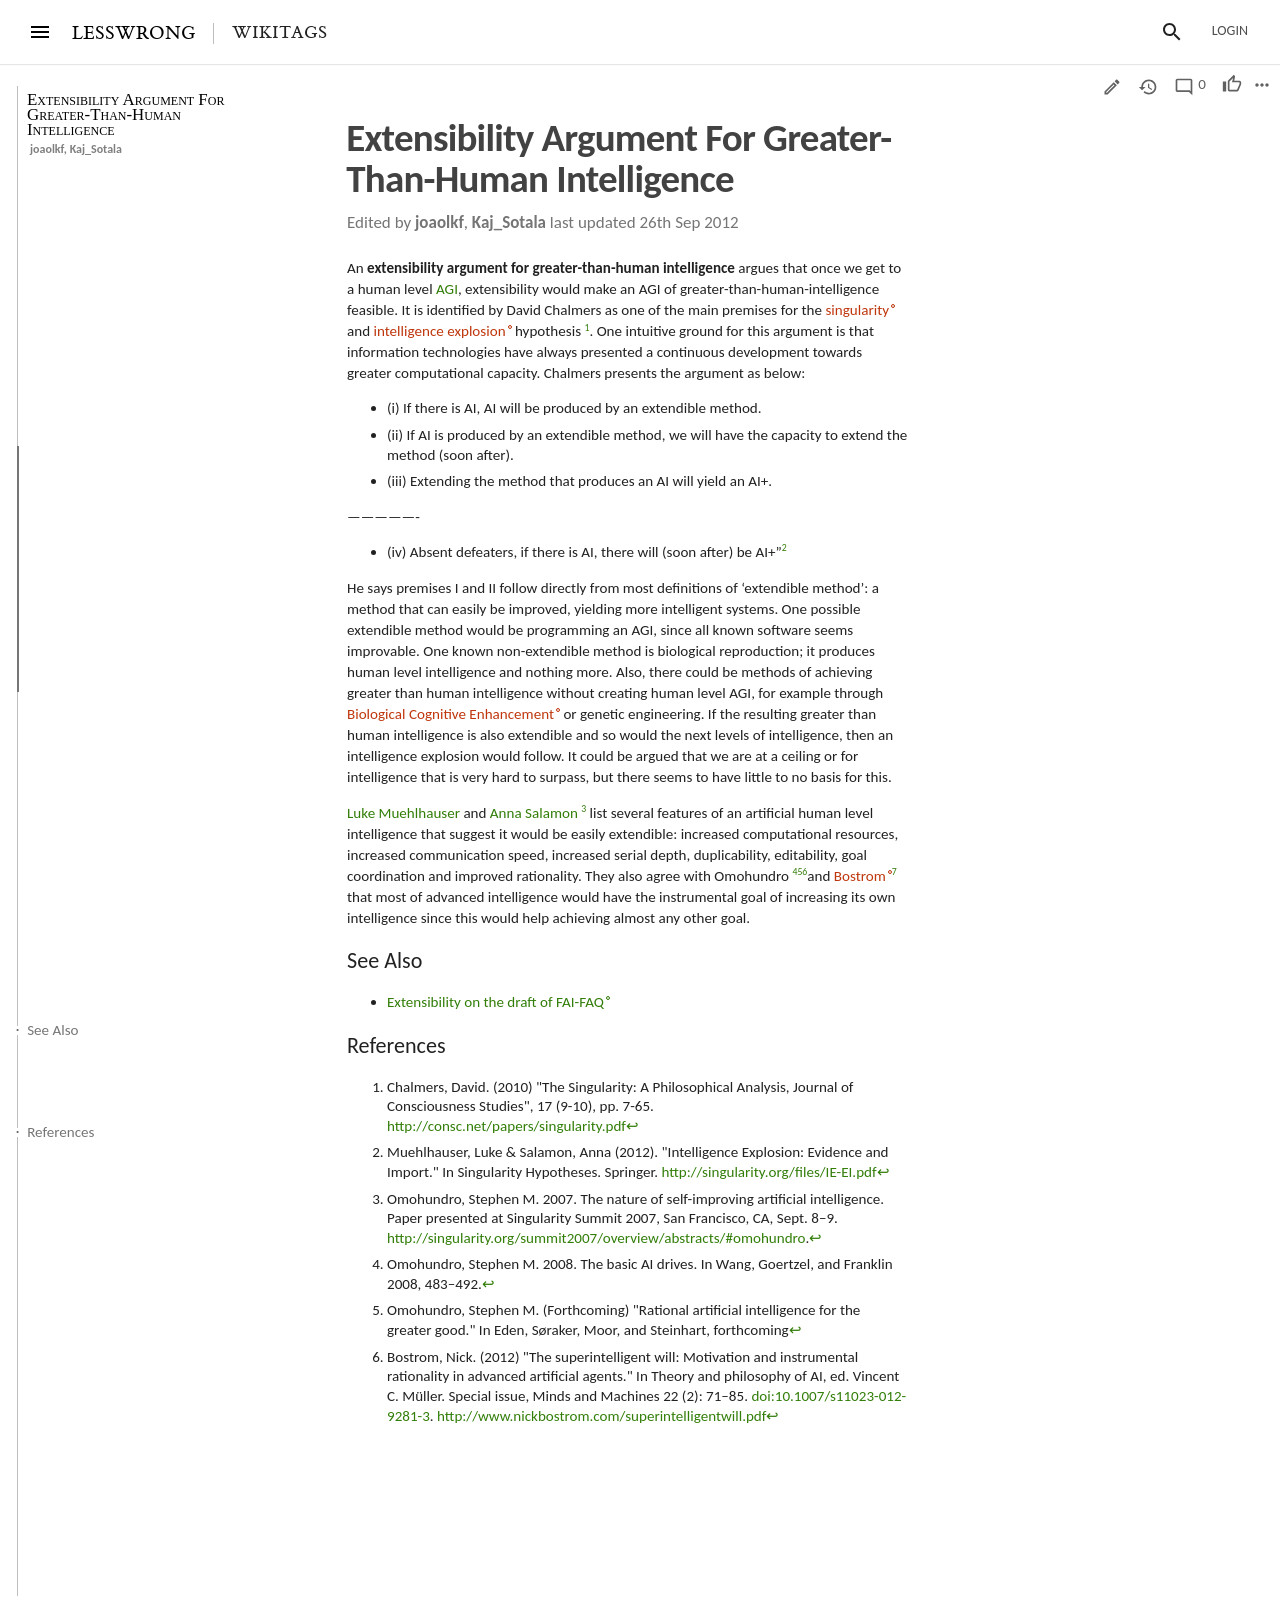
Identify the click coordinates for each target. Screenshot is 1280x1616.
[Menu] (40, 32)
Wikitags (279, 33)
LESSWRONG (133, 33)
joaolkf (47, 149)
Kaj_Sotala (96, 149)
